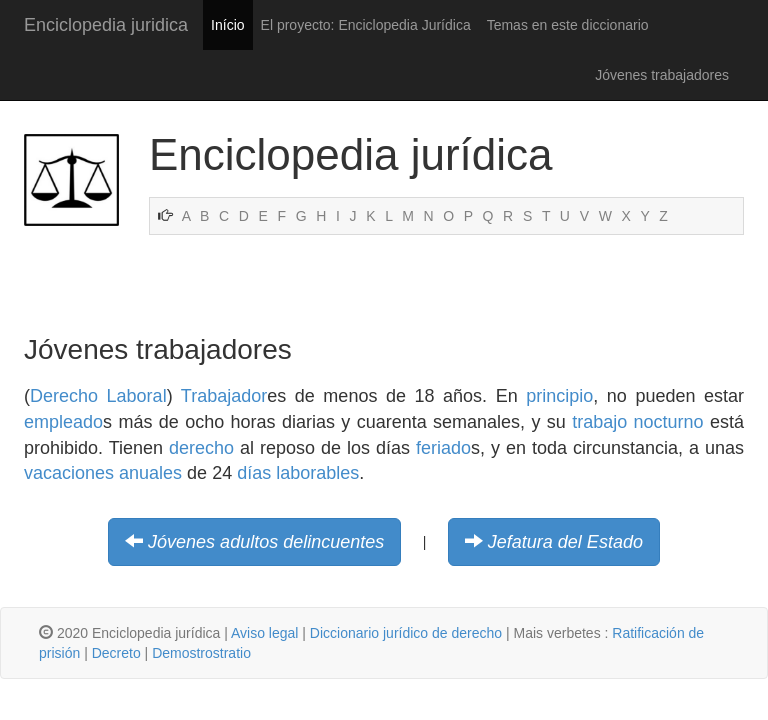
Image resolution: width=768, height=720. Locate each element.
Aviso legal (264, 633)
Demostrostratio (201, 653)
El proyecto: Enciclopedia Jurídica (366, 25)
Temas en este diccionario (568, 25)
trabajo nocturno (637, 422)
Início (227, 25)
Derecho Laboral (98, 396)
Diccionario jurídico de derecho (406, 633)
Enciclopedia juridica (106, 25)
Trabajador (224, 396)
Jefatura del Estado (565, 542)
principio (559, 396)
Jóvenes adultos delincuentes (266, 542)
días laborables (298, 473)
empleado (63, 422)
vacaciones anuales (103, 473)
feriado (443, 448)
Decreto (116, 653)
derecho (201, 448)
